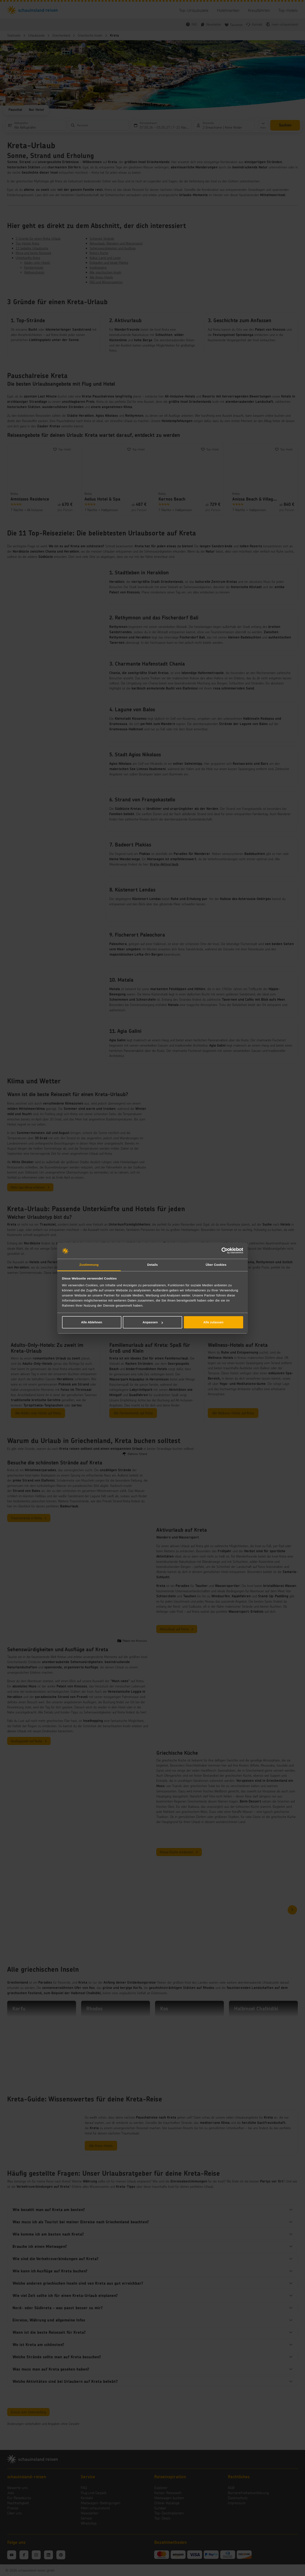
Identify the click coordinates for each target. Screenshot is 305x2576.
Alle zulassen (213, 1322)
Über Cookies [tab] (216, 1264)
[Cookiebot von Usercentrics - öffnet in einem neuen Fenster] (224, 1251)
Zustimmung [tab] (89, 1264)
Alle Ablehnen (91, 1322)
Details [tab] (152, 1264)
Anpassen (153, 1322)
